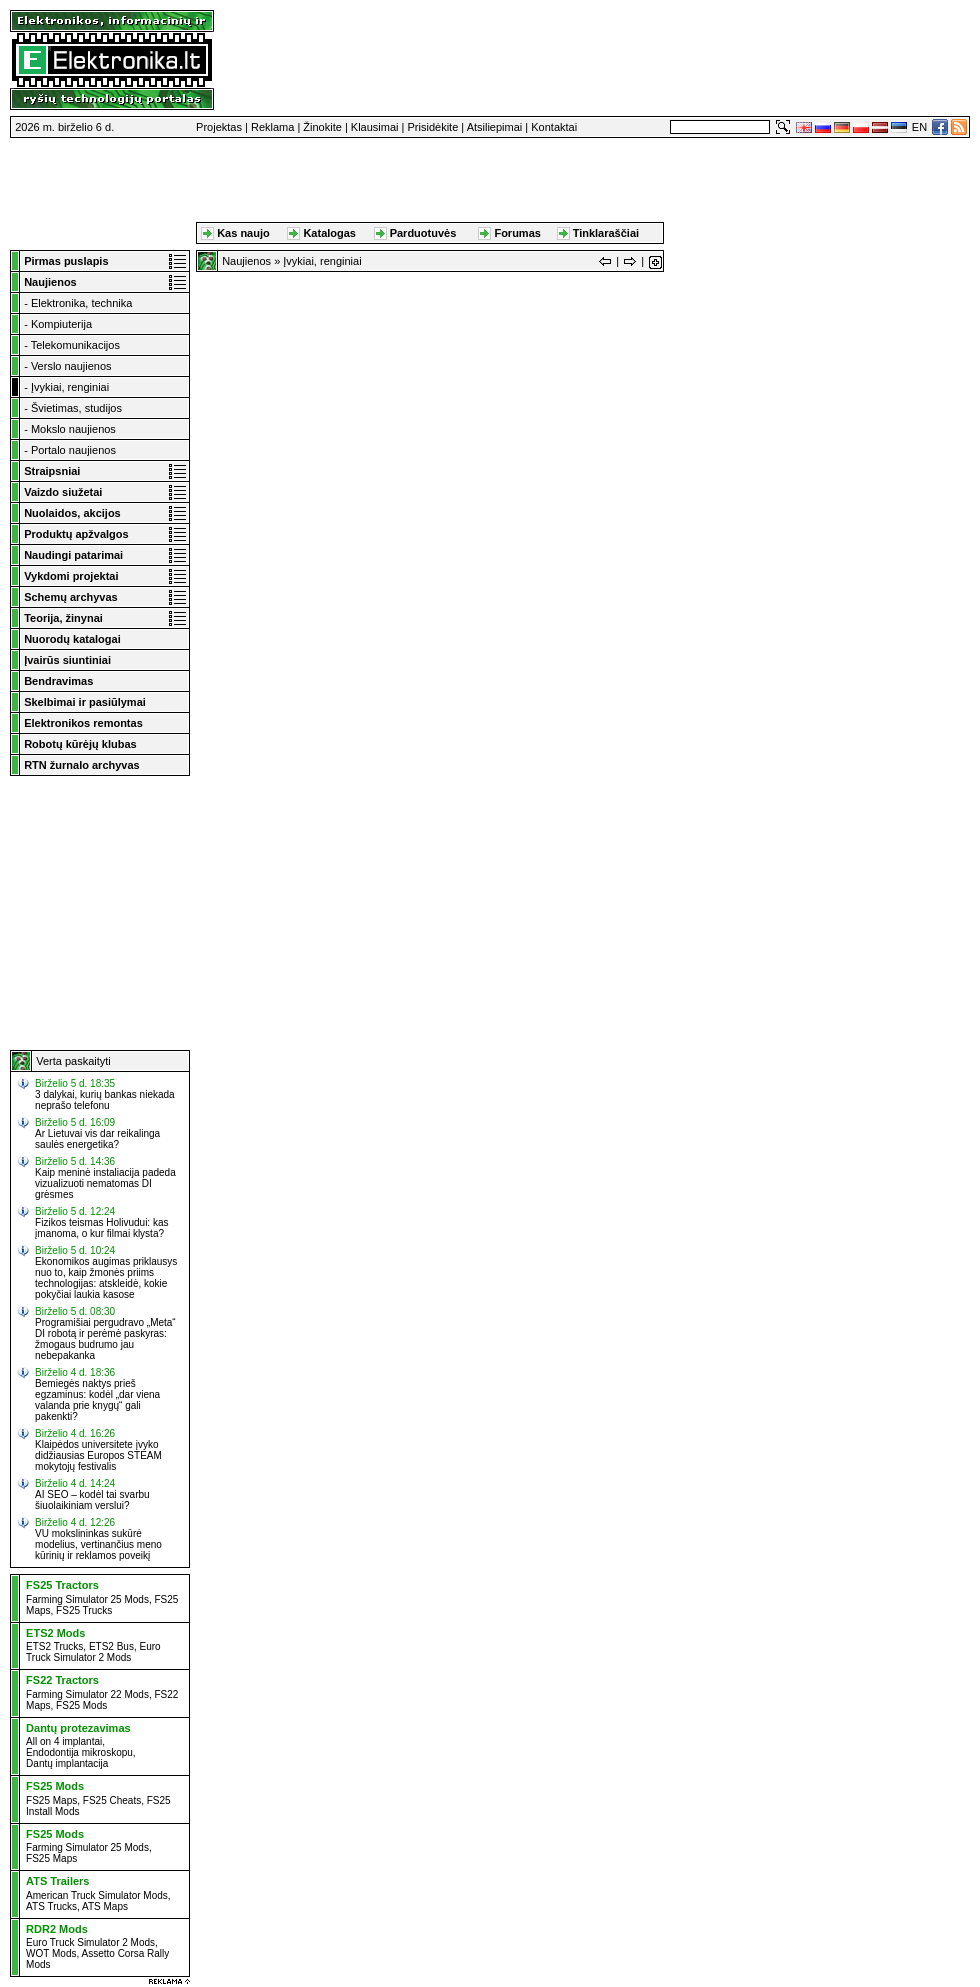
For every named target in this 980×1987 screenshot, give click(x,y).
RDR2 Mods (57, 1929)
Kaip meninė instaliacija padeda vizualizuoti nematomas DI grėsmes (105, 1183)
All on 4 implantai (64, 1741)
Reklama (272, 127)
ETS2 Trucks (54, 1646)
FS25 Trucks (84, 1610)
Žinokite (322, 127)
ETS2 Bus (111, 1646)
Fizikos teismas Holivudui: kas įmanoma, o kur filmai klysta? (101, 1228)
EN (919, 127)
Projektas (219, 127)
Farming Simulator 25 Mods (87, 1599)
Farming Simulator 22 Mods (87, 1694)
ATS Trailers (57, 1881)
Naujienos (246, 261)
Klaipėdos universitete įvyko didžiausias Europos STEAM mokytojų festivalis (98, 1455)
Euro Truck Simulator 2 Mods (93, 1652)
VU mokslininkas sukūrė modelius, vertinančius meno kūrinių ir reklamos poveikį (98, 1544)
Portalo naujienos (73, 450)
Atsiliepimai (495, 127)
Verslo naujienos (71, 366)
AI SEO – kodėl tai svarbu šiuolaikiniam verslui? (92, 1500)
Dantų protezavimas (78, 1728)
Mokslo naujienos (73, 429)
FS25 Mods (81, 1705)
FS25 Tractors (62, 1585)
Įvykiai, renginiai (70, 387)
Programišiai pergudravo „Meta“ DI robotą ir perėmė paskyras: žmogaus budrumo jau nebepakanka (105, 1339)
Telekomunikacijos (75, 345)
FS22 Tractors (62, 1680)
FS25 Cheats (112, 1800)
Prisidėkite (433, 127)
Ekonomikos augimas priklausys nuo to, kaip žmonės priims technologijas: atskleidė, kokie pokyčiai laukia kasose (106, 1278)
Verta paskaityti (73, 1061)
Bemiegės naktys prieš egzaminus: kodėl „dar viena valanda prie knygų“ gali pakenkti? (97, 1400)
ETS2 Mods (55, 1633)
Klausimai (375, 127)
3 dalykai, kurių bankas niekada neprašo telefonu (105, 1100)
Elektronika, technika (82, 303)
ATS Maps (105, 1906)
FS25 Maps (51, 1800)
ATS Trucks (51, 1906)
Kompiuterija (61, 324)
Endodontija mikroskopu (79, 1752)
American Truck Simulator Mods (97, 1895)
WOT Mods (51, 1953)
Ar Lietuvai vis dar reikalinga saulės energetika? (97, 1139)
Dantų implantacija (67, 1763)
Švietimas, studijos (76, 408)
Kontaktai (554, 127)
